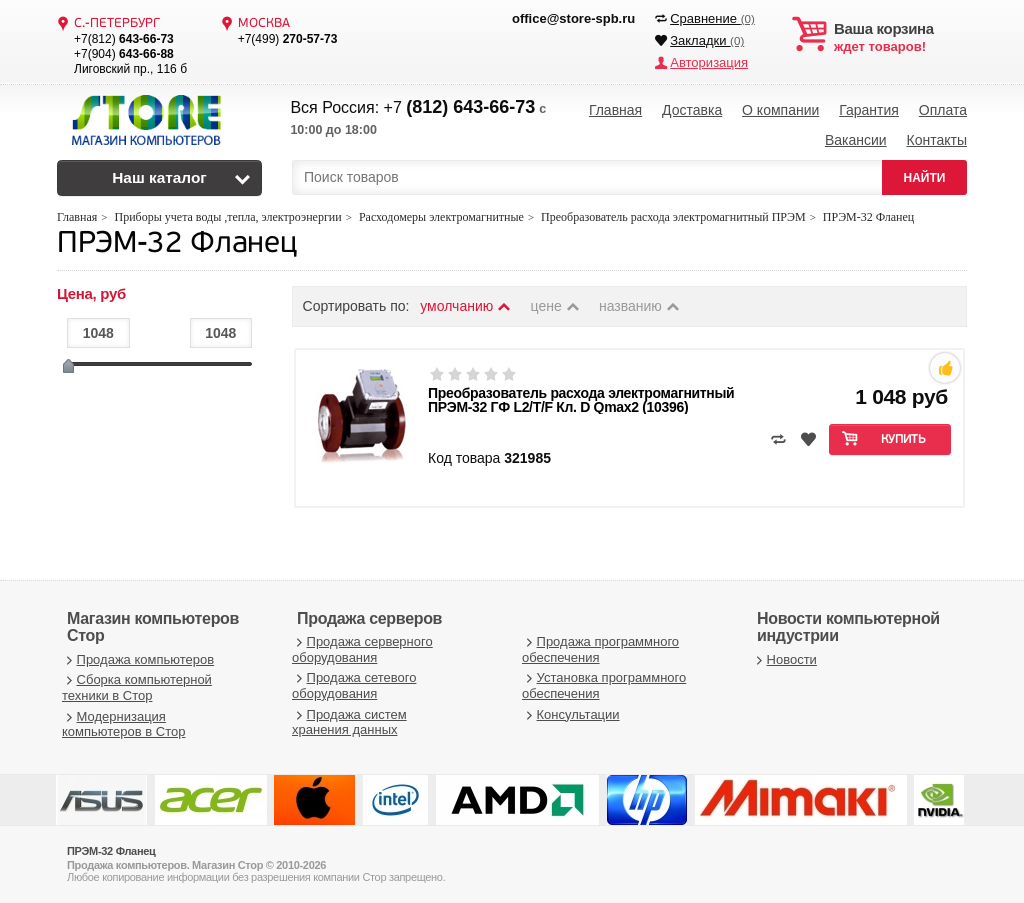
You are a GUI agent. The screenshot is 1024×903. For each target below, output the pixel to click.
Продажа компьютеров (138, 658)
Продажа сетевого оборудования (354, 685)
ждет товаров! (900, 38)
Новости (784, 658)
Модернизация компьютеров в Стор (123, 723)
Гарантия (869, 110)
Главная (615, 110)
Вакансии (856, 140)
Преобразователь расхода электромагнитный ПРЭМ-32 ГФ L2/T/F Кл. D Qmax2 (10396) (581, 399)
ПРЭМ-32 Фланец (177, 243)
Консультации (571, 713)
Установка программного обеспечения (604, 685)
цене (556, 305)
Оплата (943, 110)
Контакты (936, 140)
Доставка (692, 110)
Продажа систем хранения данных (349, 721)
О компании (780, 110)
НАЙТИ (925, 177)
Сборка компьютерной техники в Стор (137, 687)
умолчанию (466, 305)
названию (640, 305)
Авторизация (709, 62)
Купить (903, 439)
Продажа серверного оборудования (362, 648)
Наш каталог (159, 177)
